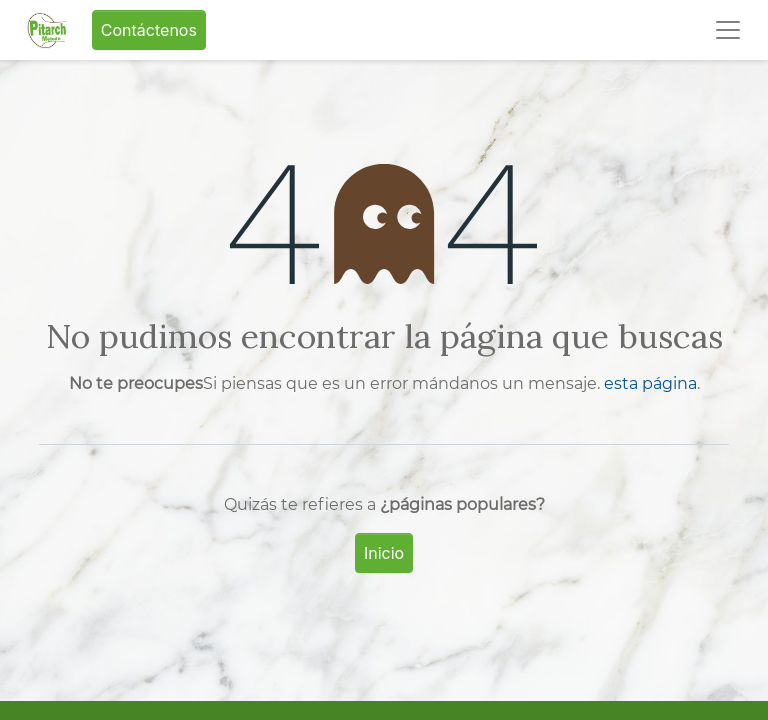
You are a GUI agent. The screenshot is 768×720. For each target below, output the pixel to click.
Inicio (384, 553)
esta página (650, 383)
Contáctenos (149, 30)
